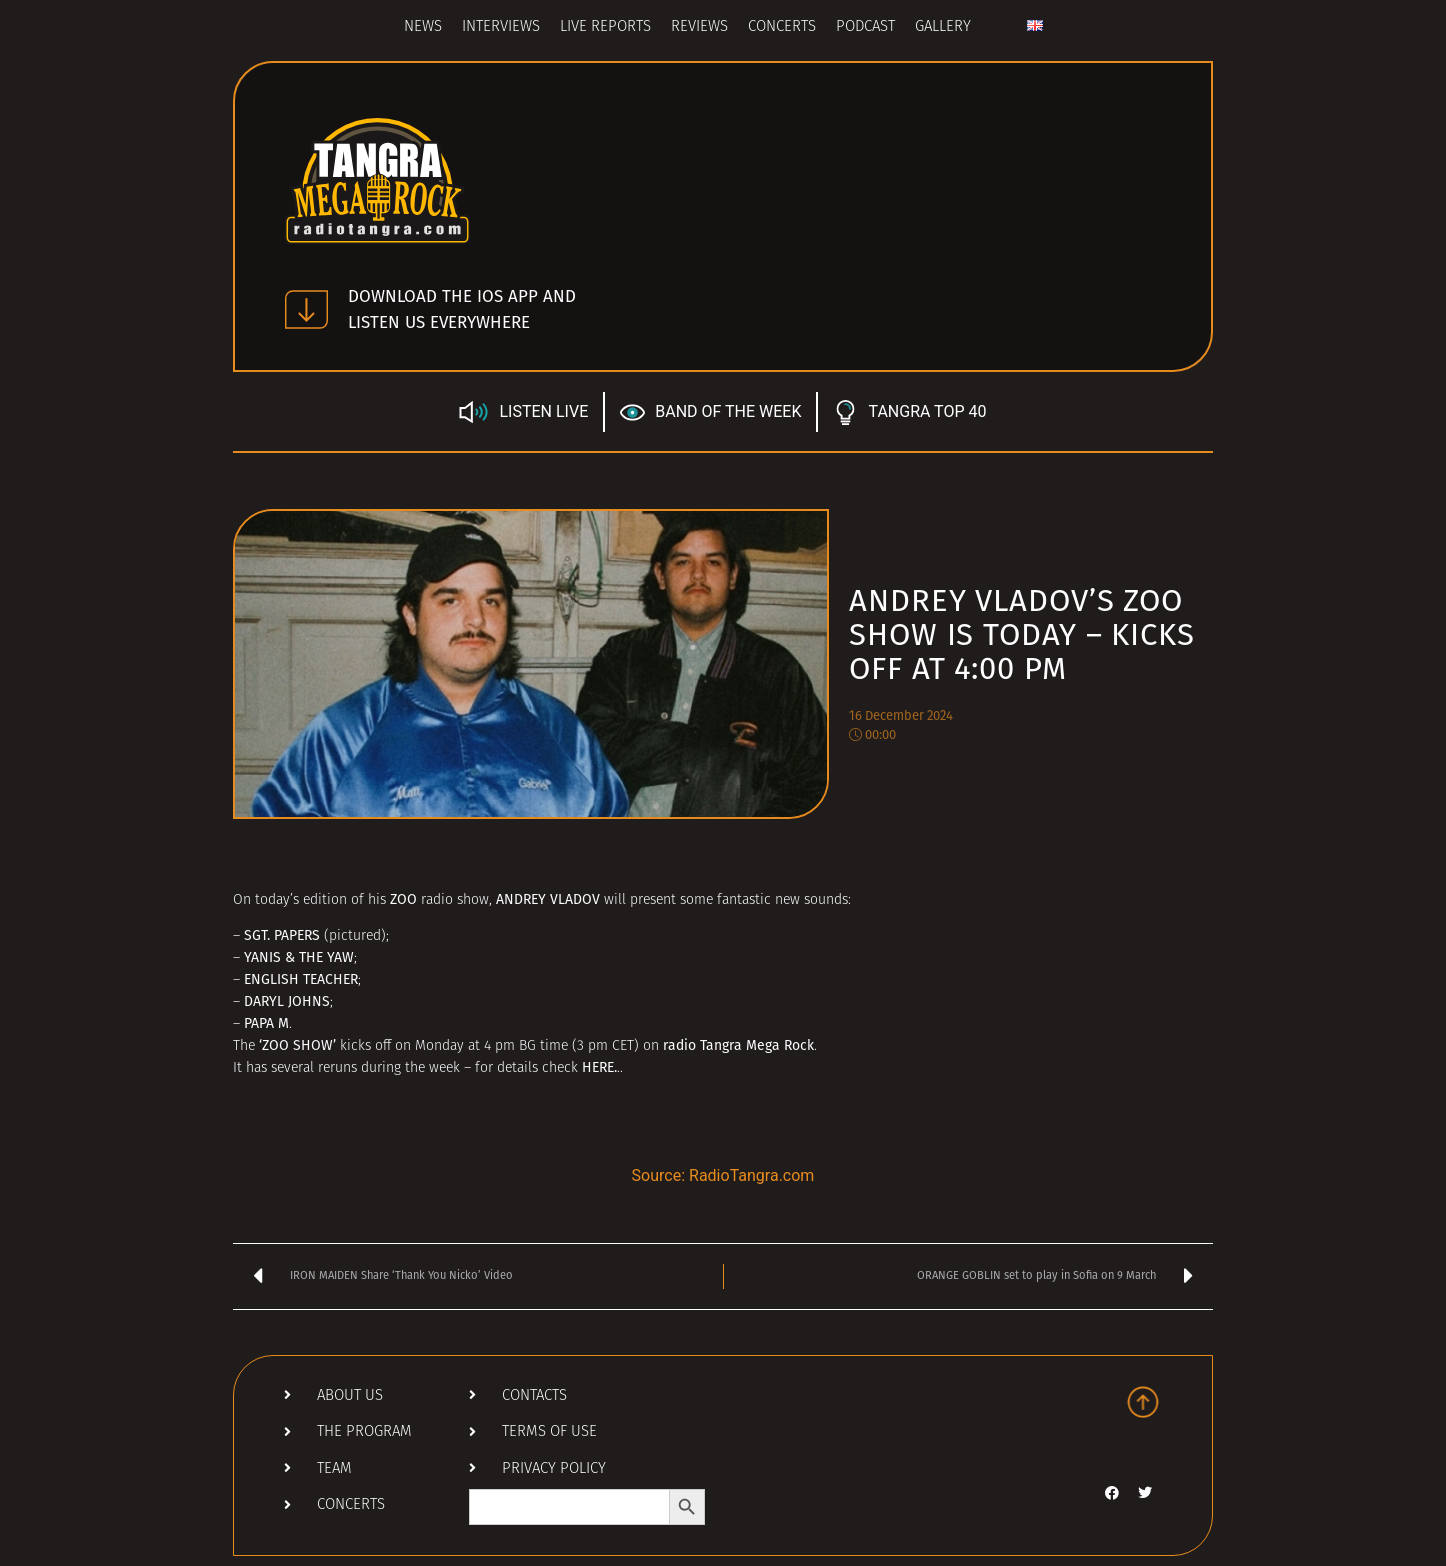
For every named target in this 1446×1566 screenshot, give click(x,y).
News (423, 27)
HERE (598, 1067)
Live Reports (605, 27)
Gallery (943, 27)
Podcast (865, 27)
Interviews (501, 27)
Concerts (782, 27)
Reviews (699, 27)
